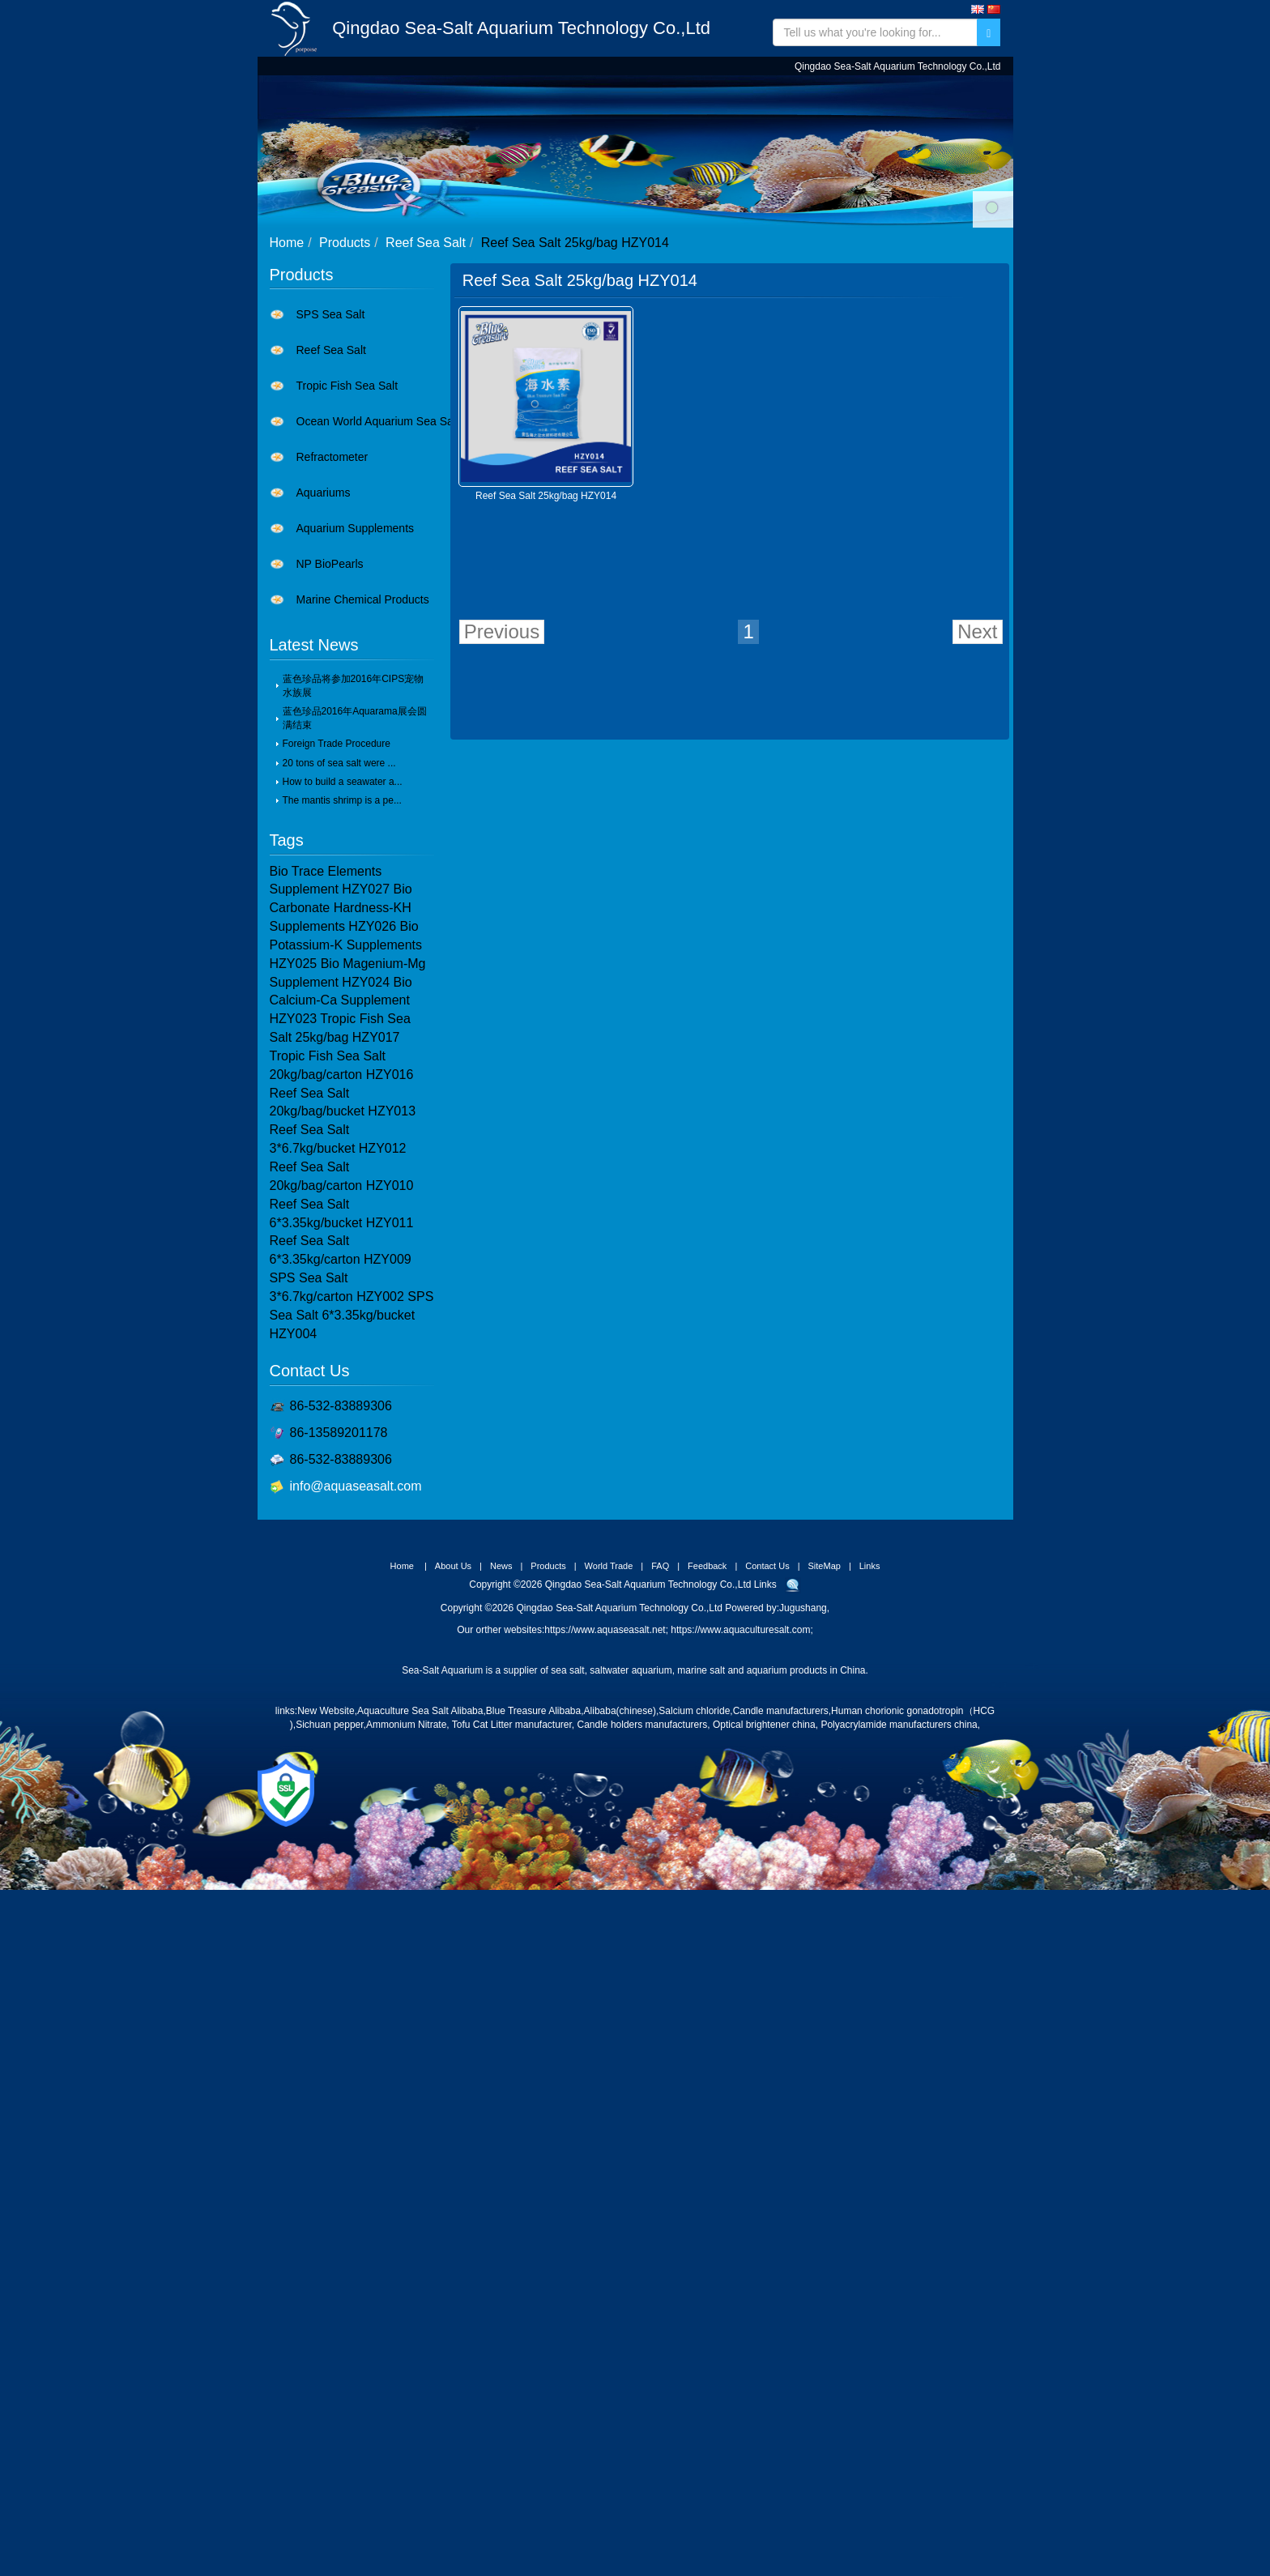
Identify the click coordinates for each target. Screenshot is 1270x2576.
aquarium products (787, 1773)
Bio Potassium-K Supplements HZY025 (346, 1047)
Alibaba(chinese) (620, 1813)
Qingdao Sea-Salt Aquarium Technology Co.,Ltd (521, 28)
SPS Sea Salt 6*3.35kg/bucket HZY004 (352, 1418)
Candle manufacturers (781, 1813)
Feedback (800, 97)
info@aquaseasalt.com (356, 1589)
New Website (325, 1813)
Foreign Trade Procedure (336, 846)
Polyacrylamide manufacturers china (898, 1827)
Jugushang (803, 1711)
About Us (423, 97)
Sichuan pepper (329, 1827)
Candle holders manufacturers (642, 1827)
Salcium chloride (694, 1813)
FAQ (736, 97)
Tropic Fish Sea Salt (347, 488)
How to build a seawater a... (343, 884)
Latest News (314, 748)
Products (562, 97)
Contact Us (890, 97)
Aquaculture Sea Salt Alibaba (420, 1813)
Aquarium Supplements (355, 631)
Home (355, 97)
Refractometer (332, 559)
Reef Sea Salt (426, 345)
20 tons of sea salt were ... (339, 866)
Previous (501, 734)
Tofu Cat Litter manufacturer (512, 1827)
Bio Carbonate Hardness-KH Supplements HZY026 (341, 1010)
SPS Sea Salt (330, 417)
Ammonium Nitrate (406, 1827)
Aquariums (323, 595)
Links (869, 1669)
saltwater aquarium (630, 1773)
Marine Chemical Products (362, 702)
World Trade (660, 97)
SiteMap (824, 1669)
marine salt (701, 1773)
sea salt (567, 1773)
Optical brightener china (764, 1827)
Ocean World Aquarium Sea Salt (377, 524)
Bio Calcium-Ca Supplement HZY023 (341, 1103)
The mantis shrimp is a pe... (342, 903)
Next (977, 734)
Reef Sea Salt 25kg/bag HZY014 (545, 598)
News (491, 97)
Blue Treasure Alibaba (533, 1813)
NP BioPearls (330, 666)
